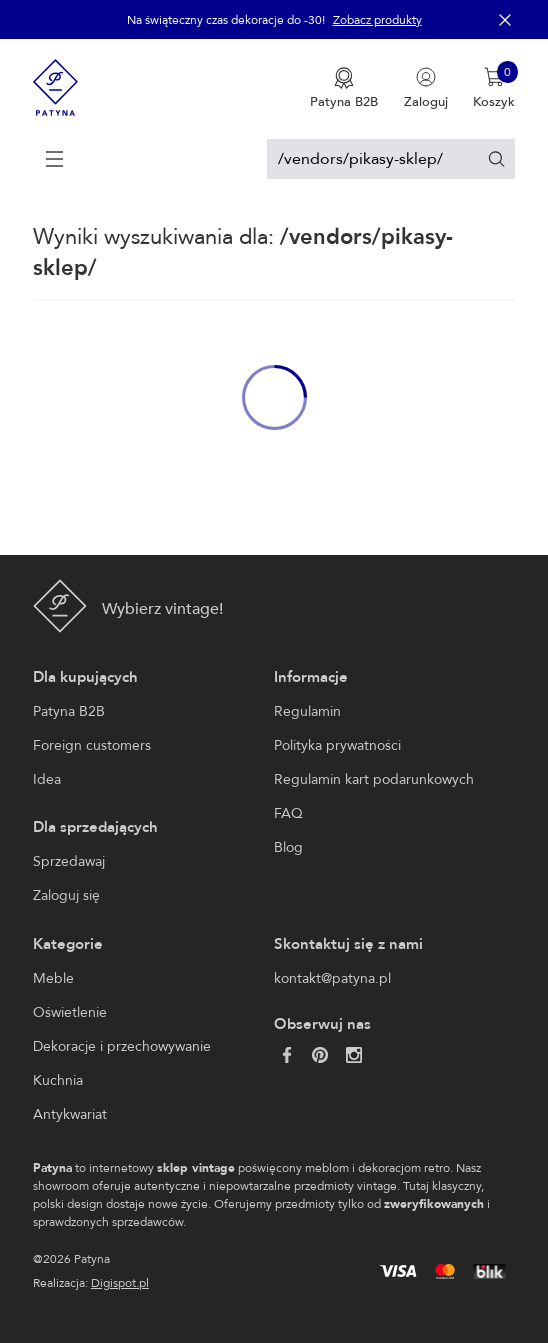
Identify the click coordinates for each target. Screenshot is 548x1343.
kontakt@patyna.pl (332, 978)
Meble (53, 978)
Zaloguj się (66, 895)
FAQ (288, 813)
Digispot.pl (120, 1283)
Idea (47, 779)
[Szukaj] (496, 158)
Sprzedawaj (69, 861)
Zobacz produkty (377, 20)
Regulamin (307, 711)
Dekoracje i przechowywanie (122, 1046)
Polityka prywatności (337, 745)
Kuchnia (58, 1080)
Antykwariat (70, 1114)
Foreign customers (92, 745)
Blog (288, 847)
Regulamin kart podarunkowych (374, 779)
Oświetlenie (70, 1012)
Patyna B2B (69, 711)
